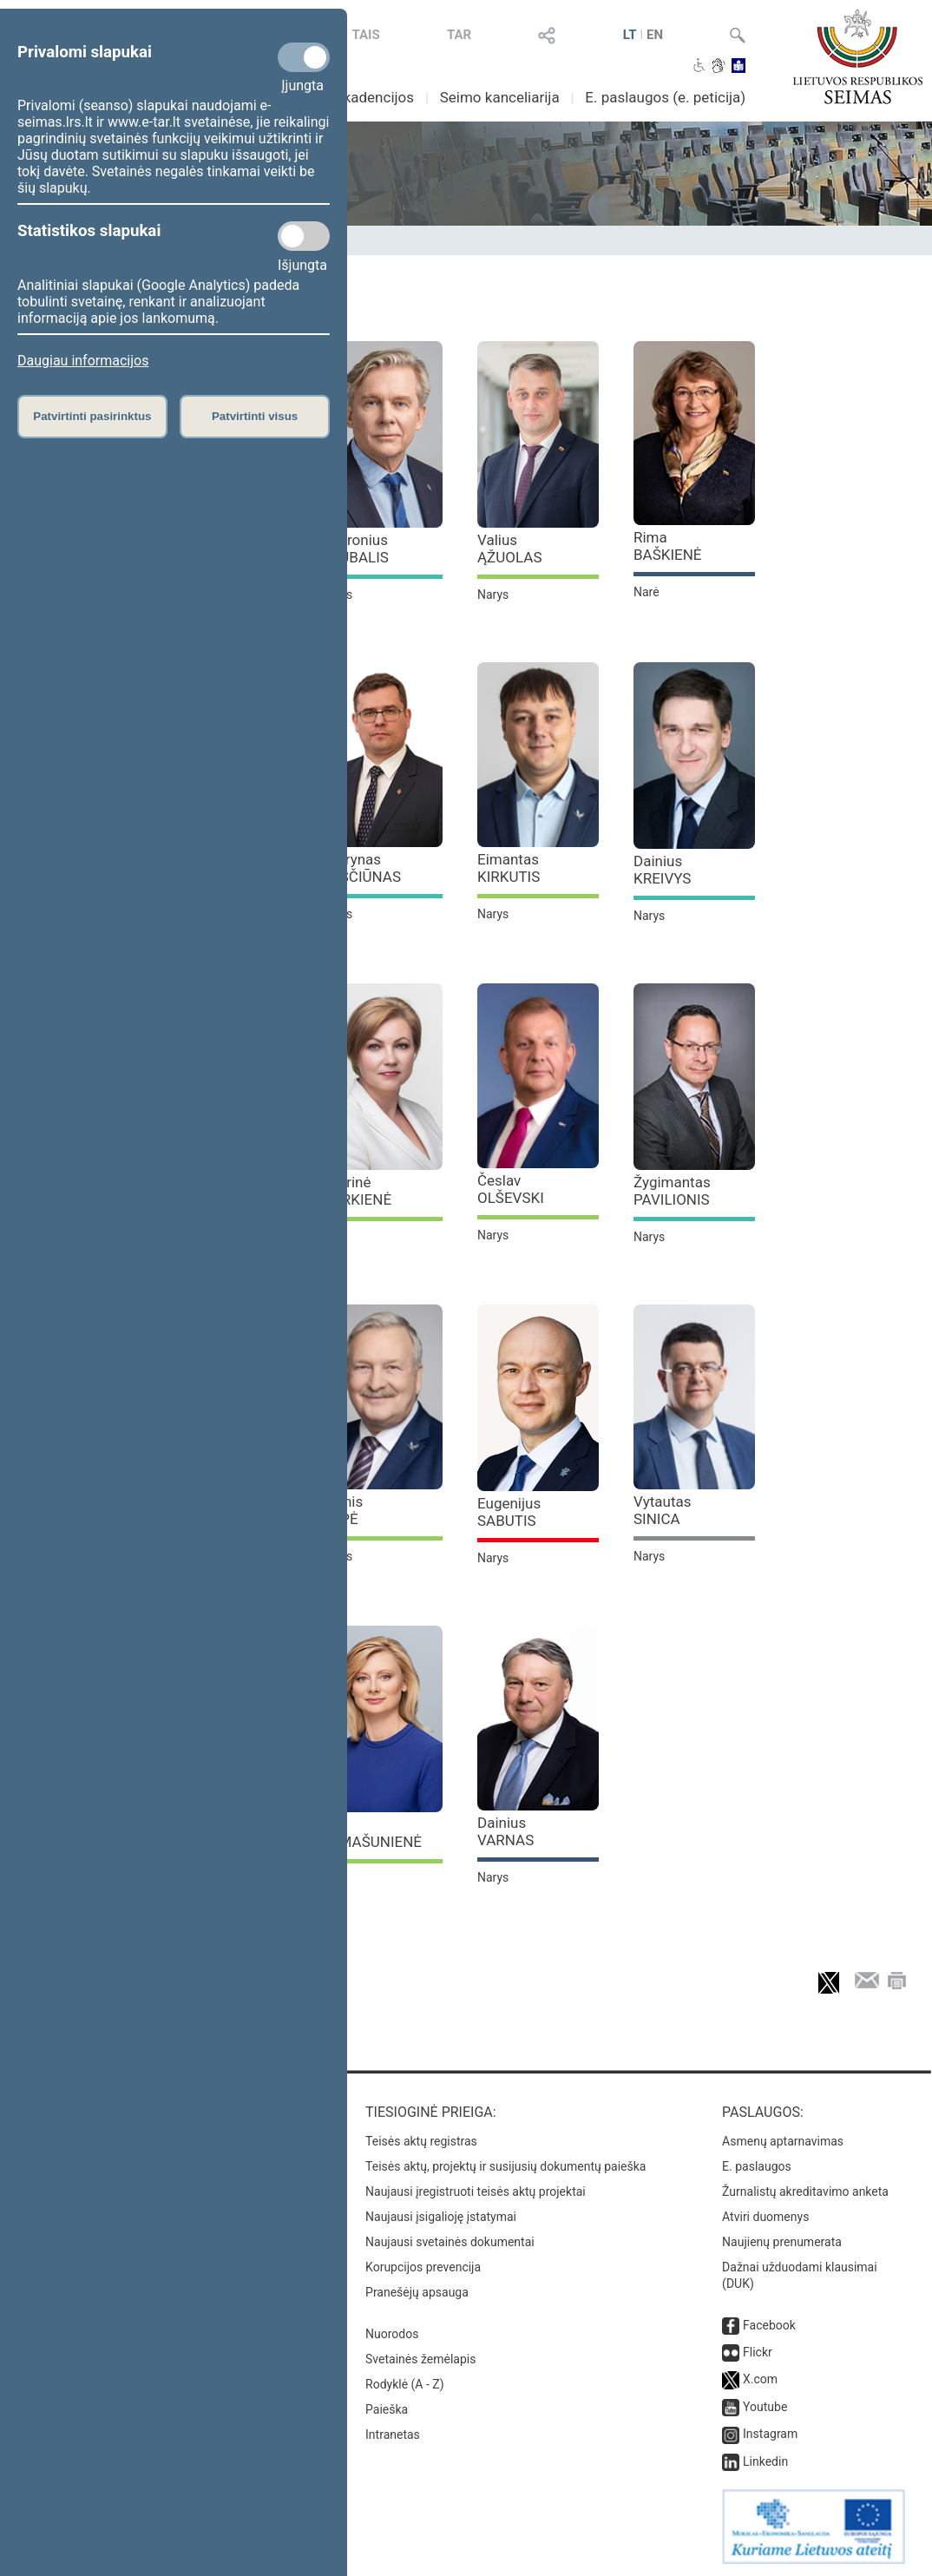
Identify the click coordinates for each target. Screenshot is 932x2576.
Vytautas (662, 1510)
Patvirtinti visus (255, 416)
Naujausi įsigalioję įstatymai (440, 2217)
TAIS (365, 35)
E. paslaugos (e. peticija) (665, 97)
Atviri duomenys (765, 2217)
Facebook (769, 2325)
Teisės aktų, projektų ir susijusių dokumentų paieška (505, 2166)
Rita (371, 1833)
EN (654, 35)
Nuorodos (391, 2334)
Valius (509, 548)
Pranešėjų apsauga (417, 2292)
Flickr (757, 2352)
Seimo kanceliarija (500, 97)
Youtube (765, 2407)
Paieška (386, 2409)
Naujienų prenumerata (782, 2242)
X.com (760, 2379)
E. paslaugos (756, 2166)
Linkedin (765, 2461)
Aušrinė (356, 1190)
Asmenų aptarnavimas (782, 2141)
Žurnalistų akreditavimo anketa (805, 2191)
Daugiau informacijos (82, 360)
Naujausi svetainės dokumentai (450, 2242)
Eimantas (508, 868)
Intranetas (392, 2434)
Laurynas (361, 868)
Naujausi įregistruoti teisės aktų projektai (475, 2191)
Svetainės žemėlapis (420, 2359)
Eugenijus (509, 1512)
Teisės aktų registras (421, 2141)
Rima (667, 546)
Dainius (662, 869)
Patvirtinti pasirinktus (92, 416)
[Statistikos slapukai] (304, 236)
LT (630, 35)
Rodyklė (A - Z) (404, 2384)
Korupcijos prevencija (423, 2267)
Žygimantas (672, 1190)
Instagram (770, 2434)
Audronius (355, 548)
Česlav (510, 1189)
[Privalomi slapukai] (304, 57)
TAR (459, 35)
